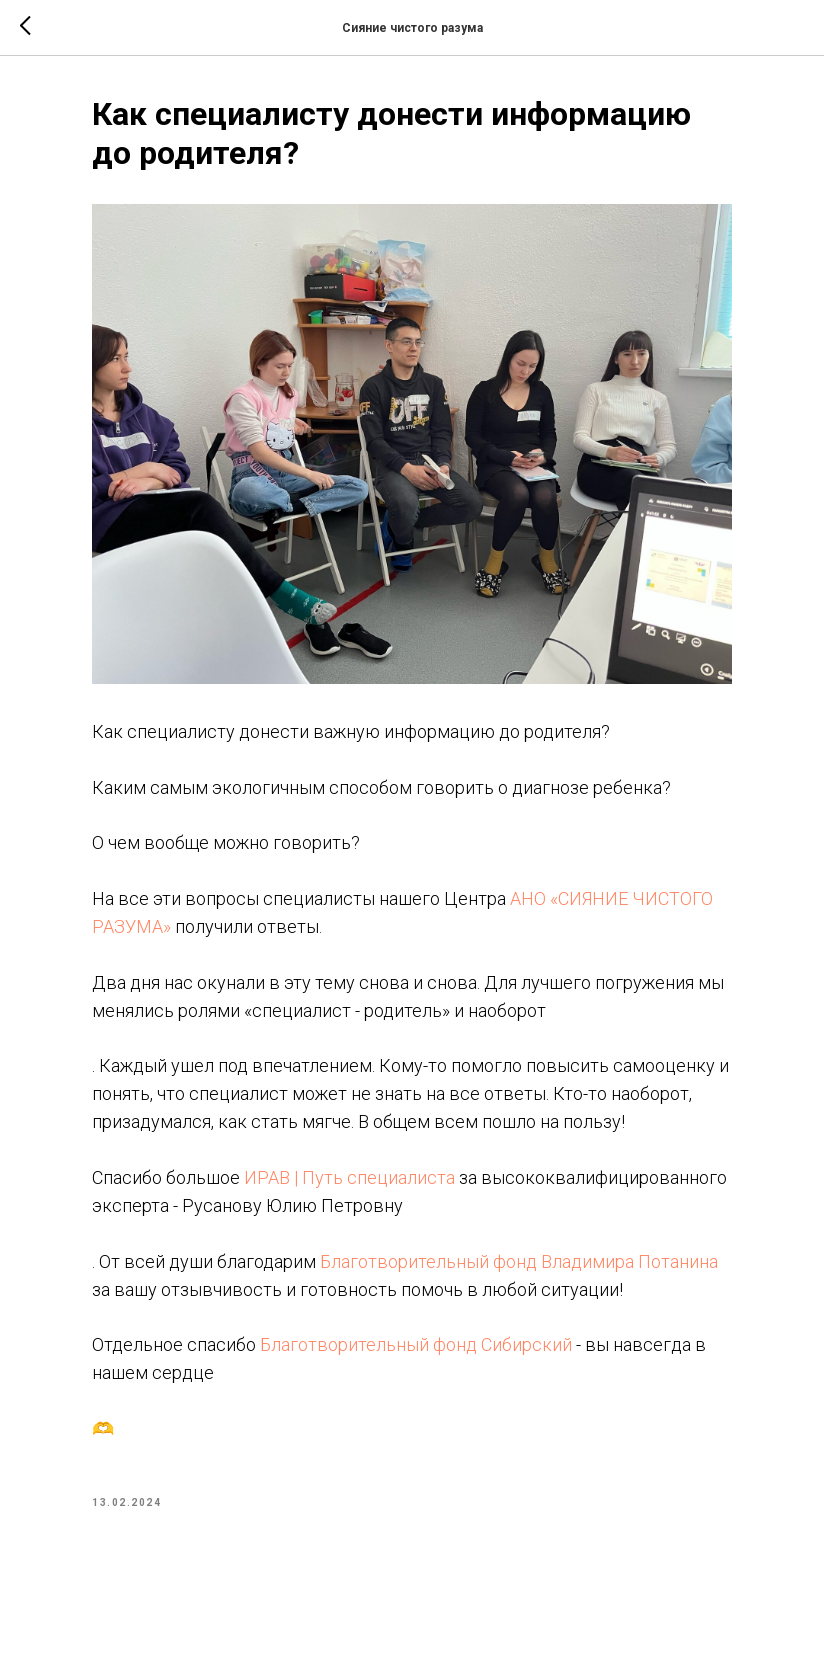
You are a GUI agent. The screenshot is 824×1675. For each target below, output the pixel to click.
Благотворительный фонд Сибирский (416, 1344)
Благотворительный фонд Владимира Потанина (519, 1261)
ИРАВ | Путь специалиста (349, 1177)
